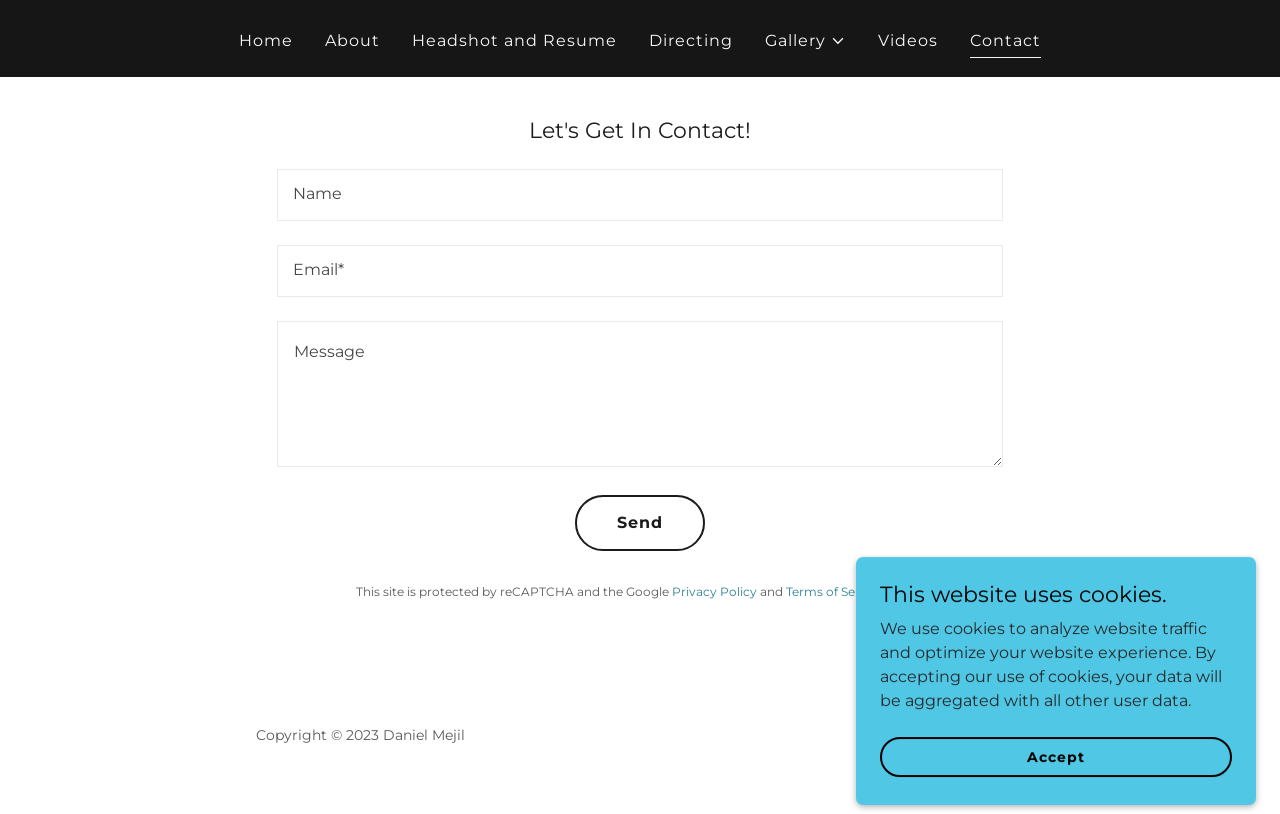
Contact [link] (1005, 40)
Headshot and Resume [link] (514, 40)
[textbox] (639, 195)
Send (640, 522)
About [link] (352, 40)
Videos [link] (908, 40)
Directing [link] (691, 40)
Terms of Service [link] (835, 591)
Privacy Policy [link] (714, 591)
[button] (805, 41)
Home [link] (266, 40)
